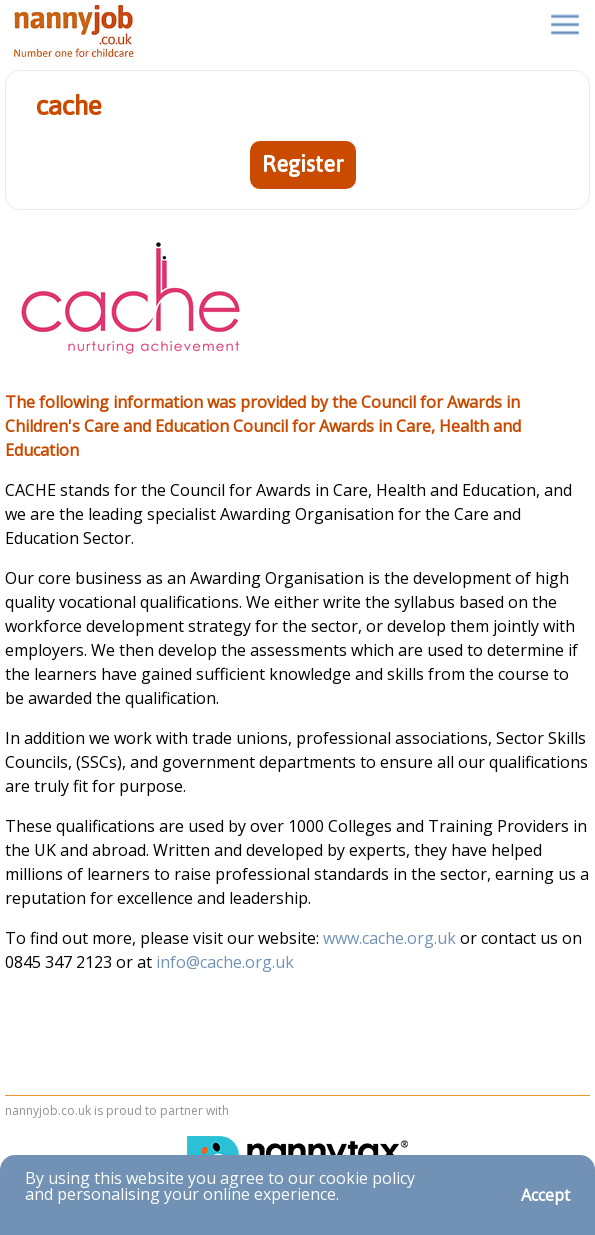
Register (303, 164)
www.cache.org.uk (391, 938)
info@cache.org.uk (225, 962)
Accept (545, 1195)
